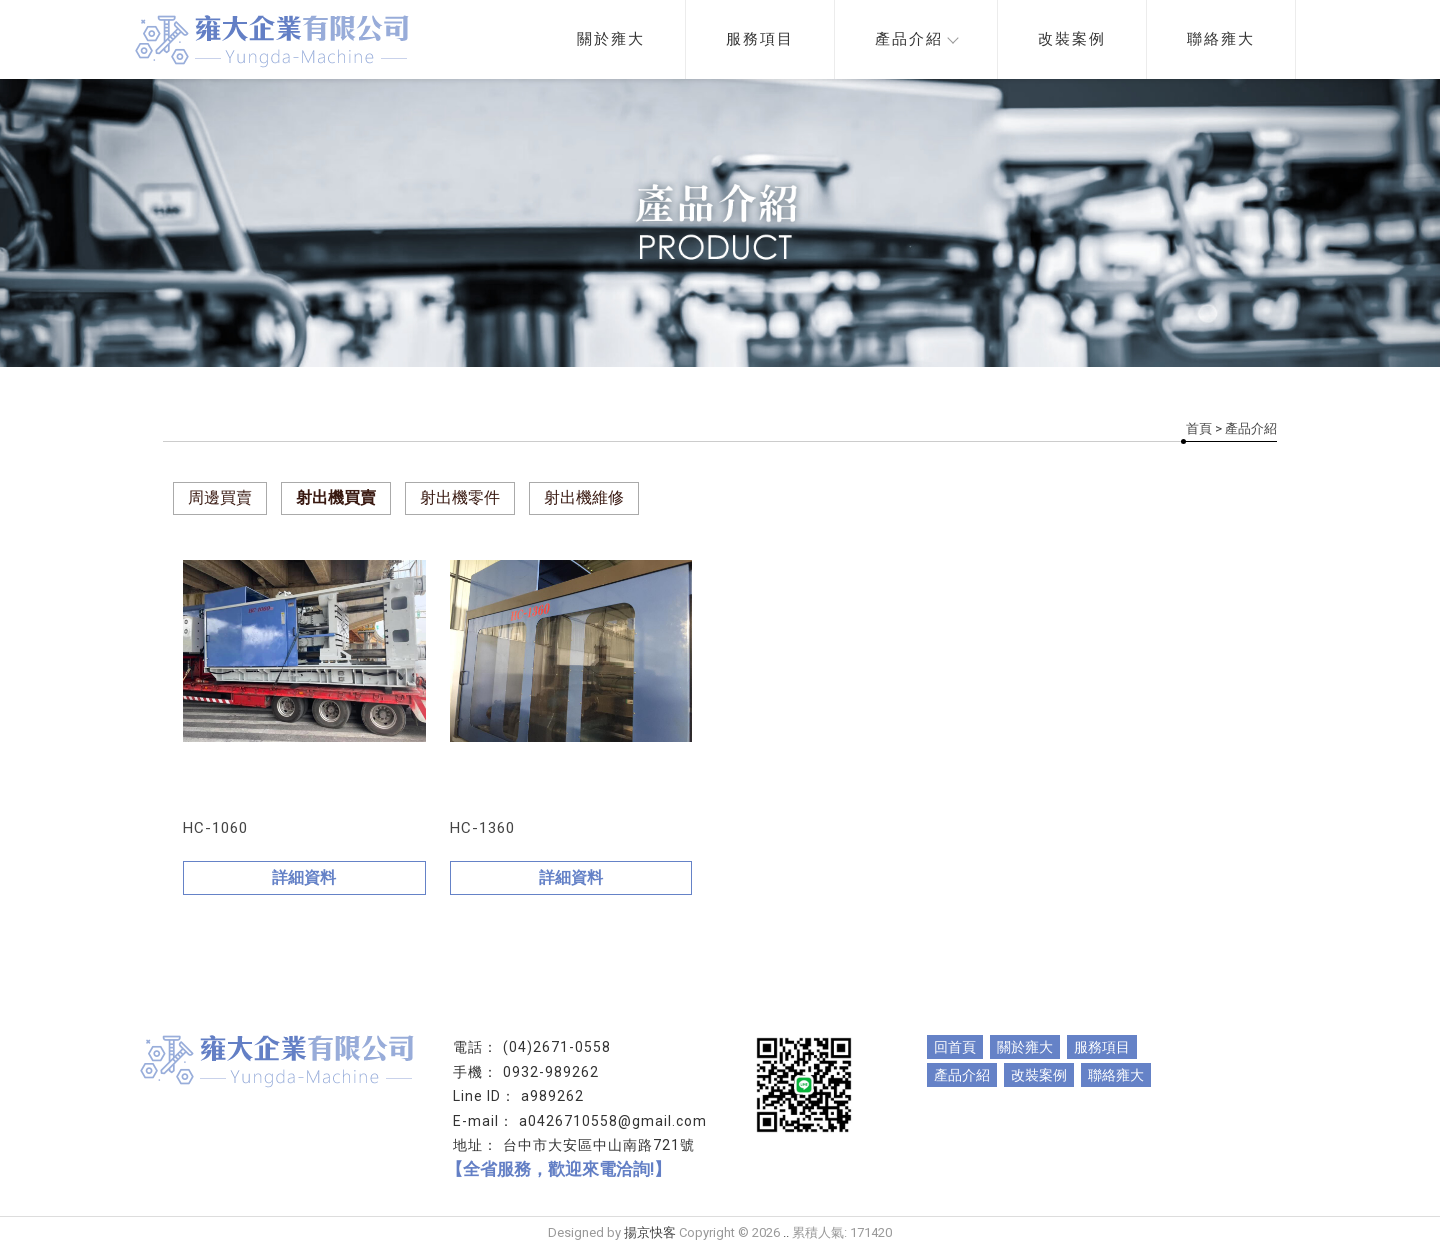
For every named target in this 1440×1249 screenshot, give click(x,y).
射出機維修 (584, 497)
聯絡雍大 (1221, 39)
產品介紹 (916, 39)
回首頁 (955, 1047)
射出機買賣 (336, 497)
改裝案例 (1072, 39)
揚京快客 (650, 1232)
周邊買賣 (220, 497)
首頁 (1199, 428)
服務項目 (760, 39)
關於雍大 (611, 39)
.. (786, 1232)
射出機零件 (460, 497)
